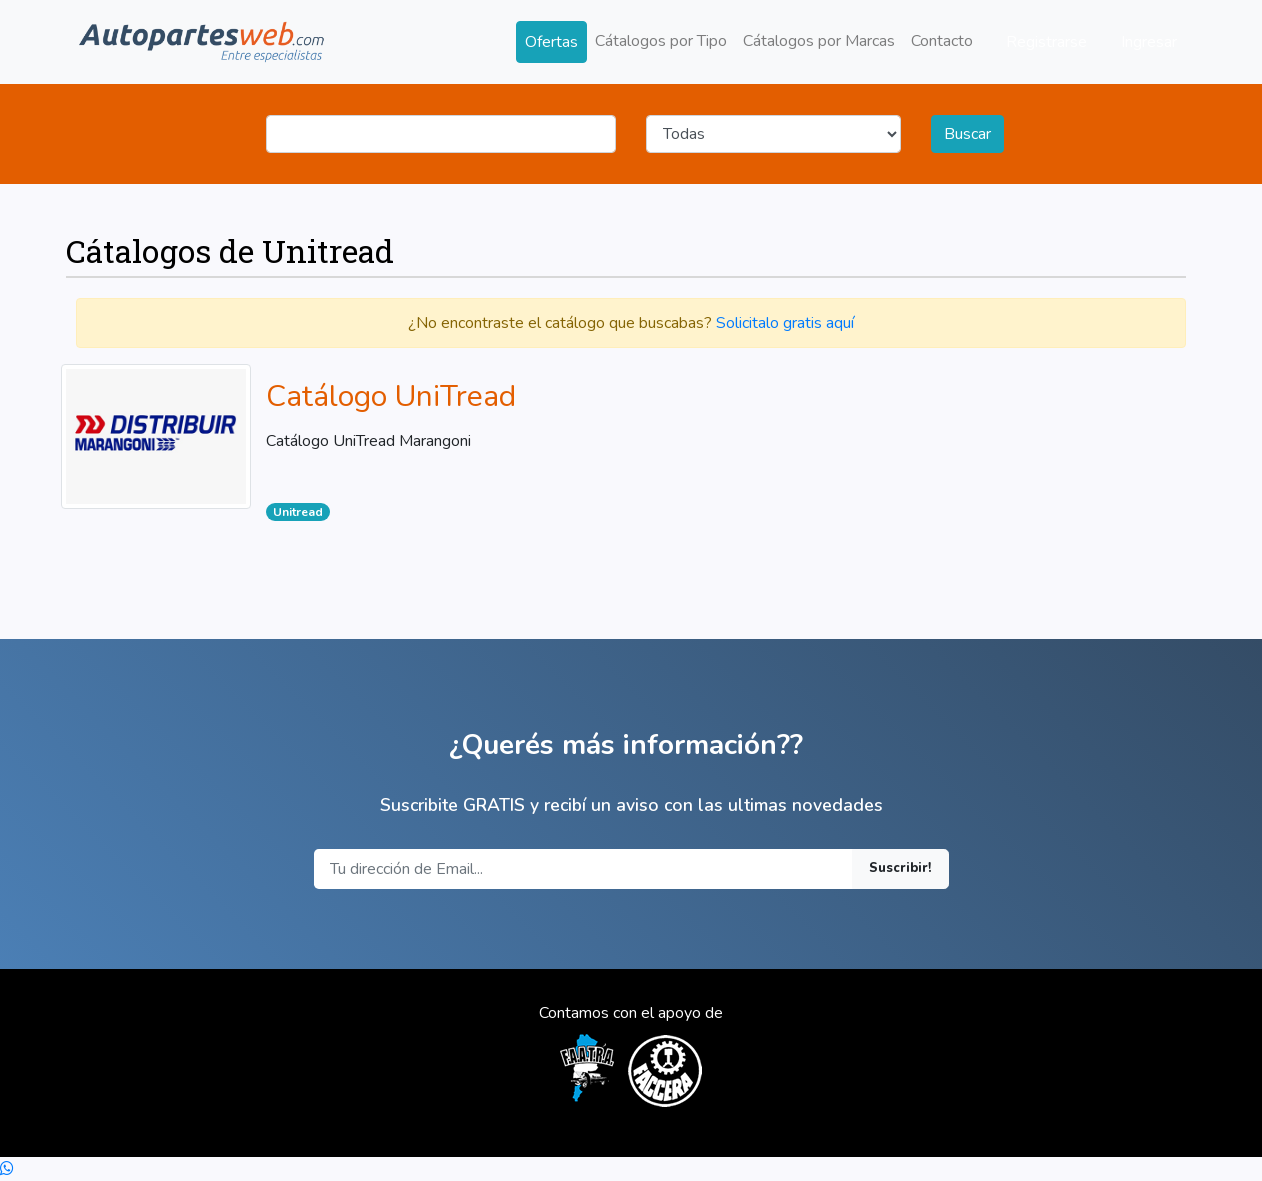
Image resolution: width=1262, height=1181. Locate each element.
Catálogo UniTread (391, 396)
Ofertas (551, 42)
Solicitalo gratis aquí (785, 323)
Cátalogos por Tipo (661, 41)
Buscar (967, 134)
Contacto (942, 41)
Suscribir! (900, 868)
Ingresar (1149, 42)
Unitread (298, 512)
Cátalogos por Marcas (819, 41)
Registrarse (1046, 42)
